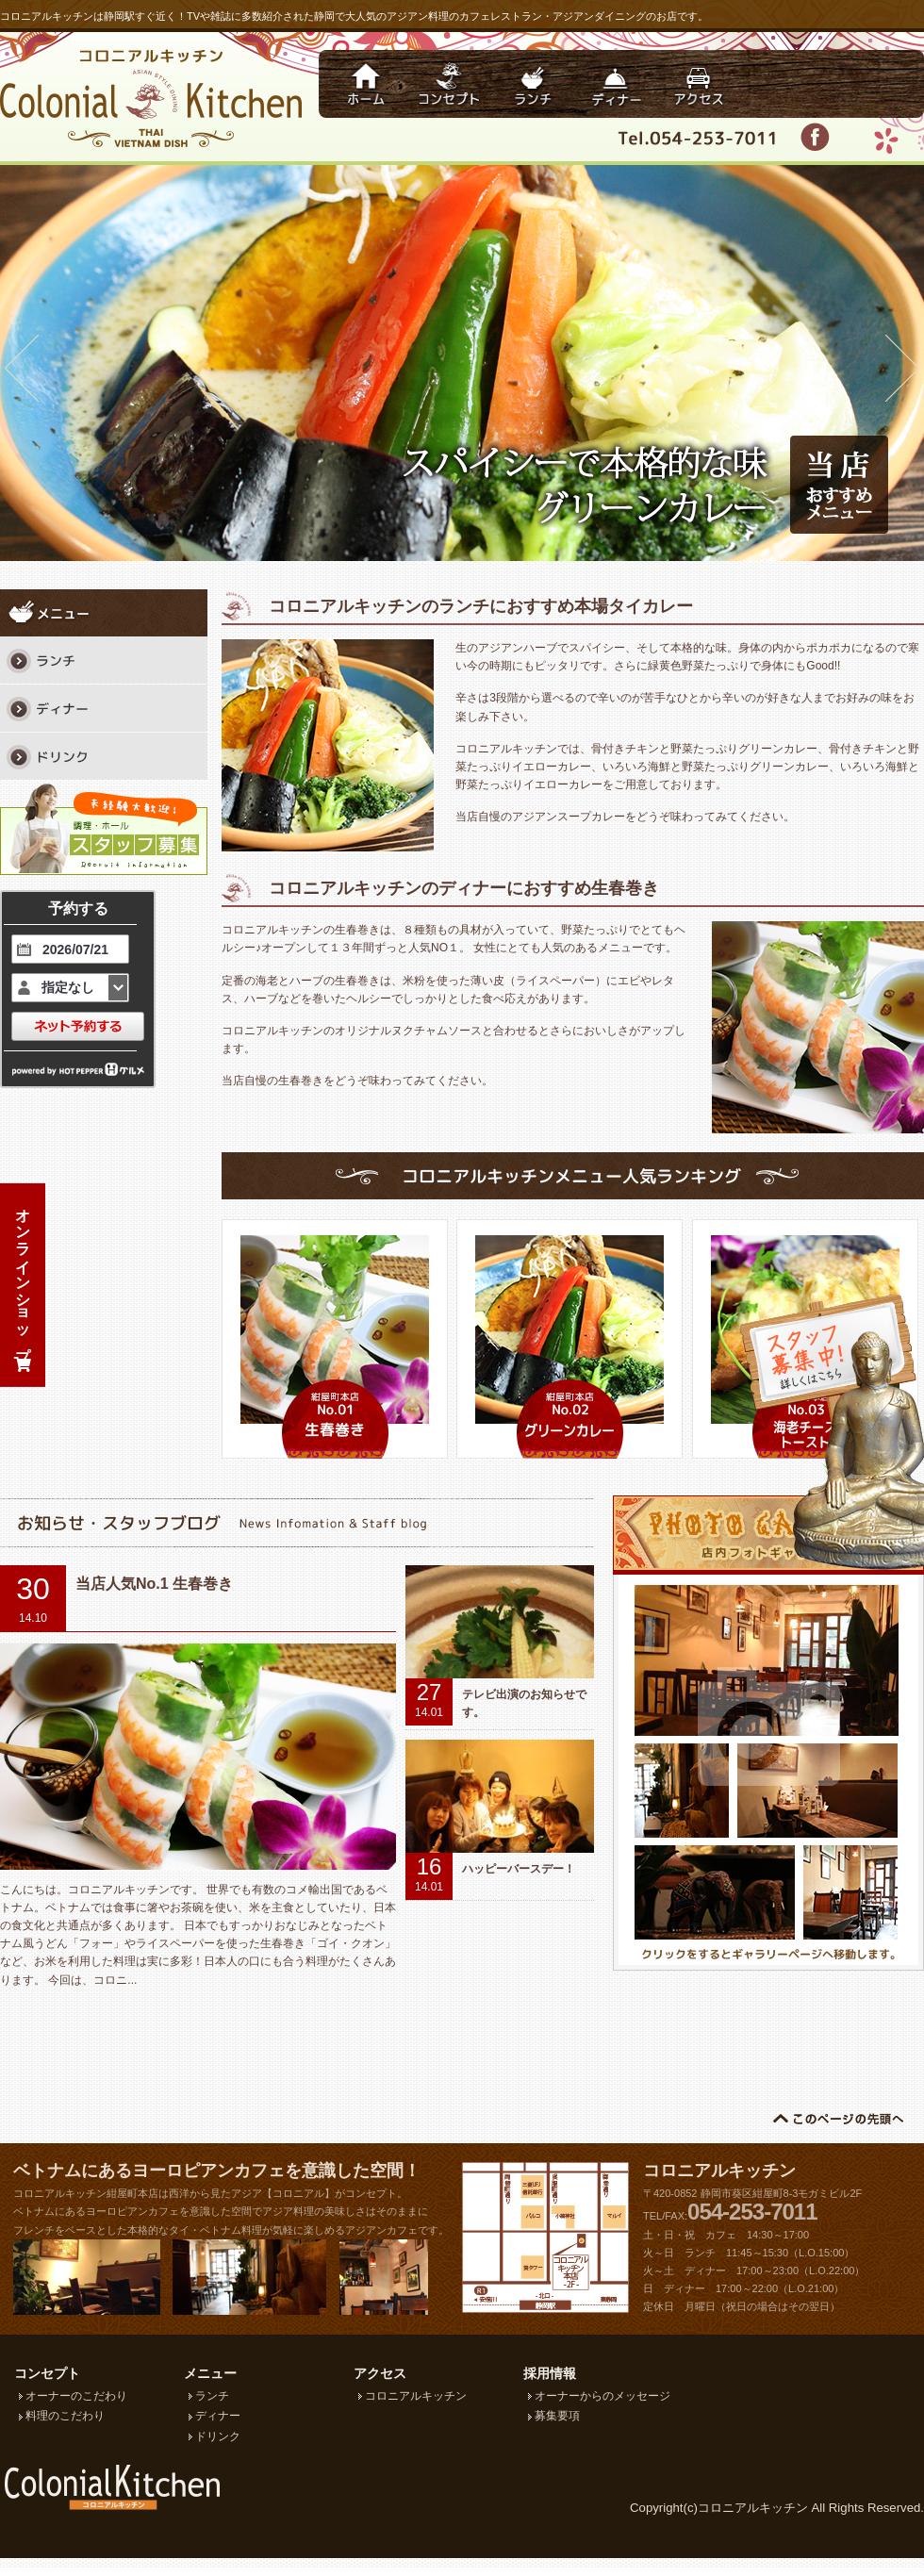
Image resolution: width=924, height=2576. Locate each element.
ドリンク (217, 2436)
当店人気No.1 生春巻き (154, 1584)
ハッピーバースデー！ (518, 1868)
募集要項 (557, 2415)
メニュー (210, 2373)
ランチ (212, 2396)
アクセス (380, 2373)
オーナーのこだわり (76, 2396)
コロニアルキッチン (719, 2170)
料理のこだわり (65, 2415)
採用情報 (549, 2373)
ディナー (217, 2415)
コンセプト (47, 2373)
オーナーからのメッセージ (602, 2396)
